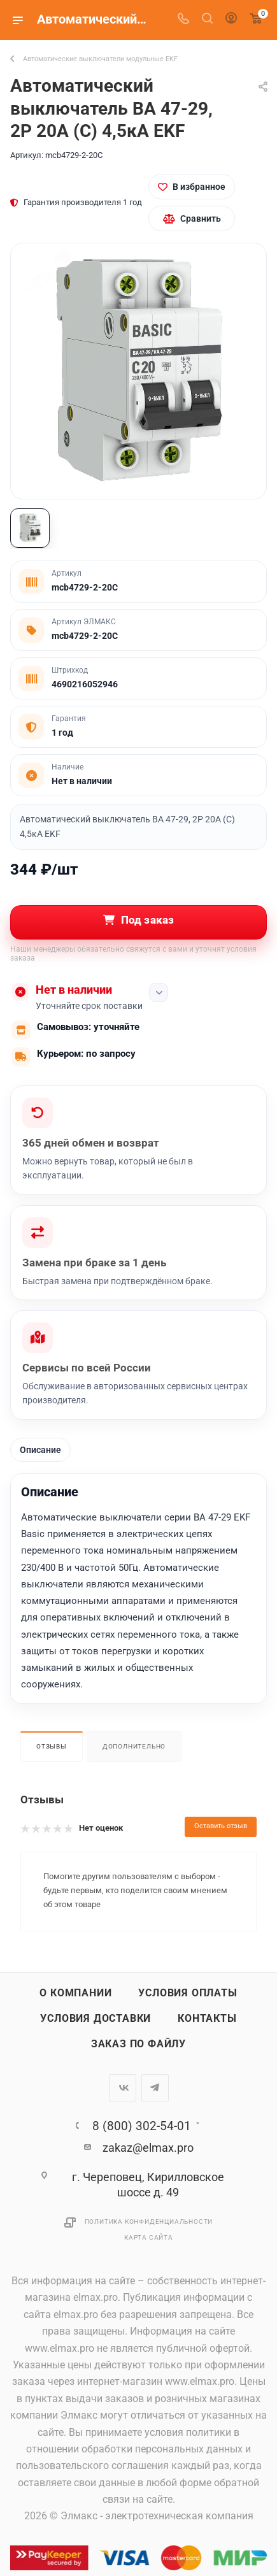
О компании (75, 1993)
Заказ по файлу (138, 2044)
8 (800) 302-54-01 (141, 2126)
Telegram (155, 2087)
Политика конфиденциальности (149, 2221)
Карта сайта (148, 2237)
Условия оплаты (187, 1993)
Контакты (207, 2018)
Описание (40, 1450)
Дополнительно (134, 1746)
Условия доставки (95, 2018)
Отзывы (51, 1746)
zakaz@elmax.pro (148, 2147)
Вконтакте (122, 2087)
